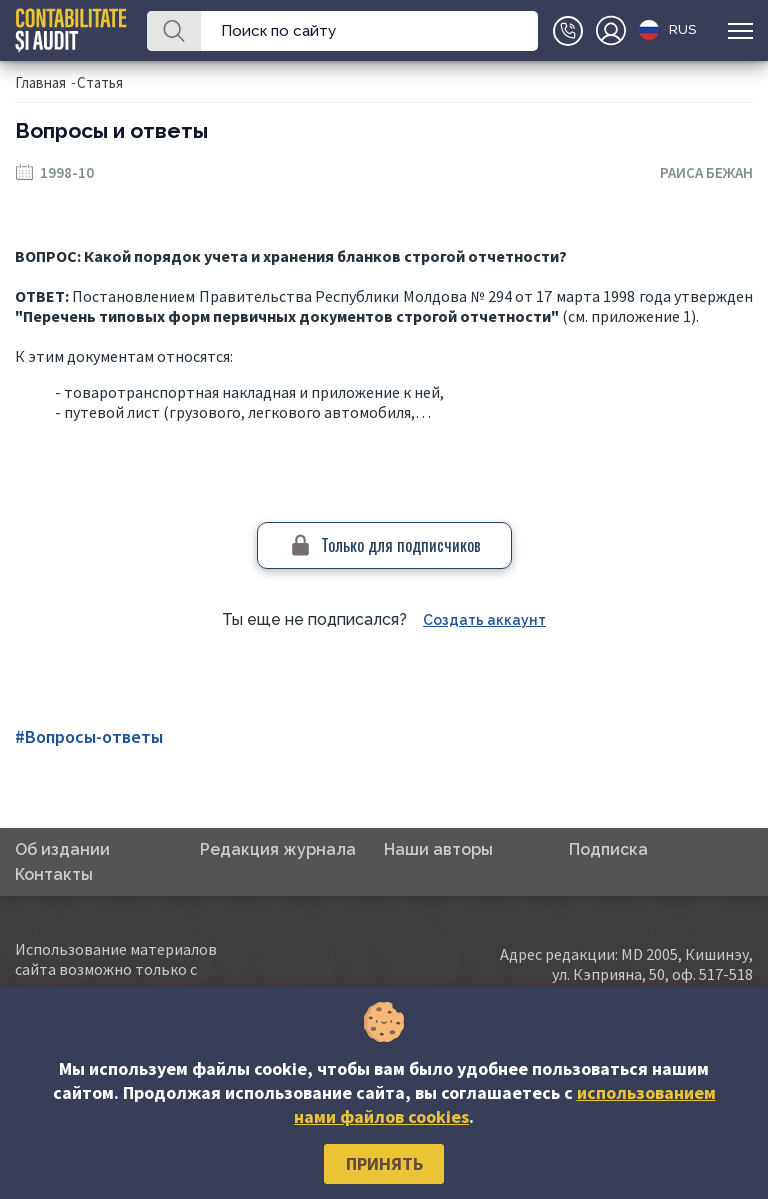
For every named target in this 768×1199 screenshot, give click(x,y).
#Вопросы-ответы (89, 736)
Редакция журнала (278, 849)
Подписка (608, 849)
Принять (384, 1163)
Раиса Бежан (706, 172)
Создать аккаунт (484, 620)
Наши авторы (438, 849)
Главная (40, 82)
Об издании (62, 849)
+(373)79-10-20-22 (568, 31)
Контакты (54, 874)
